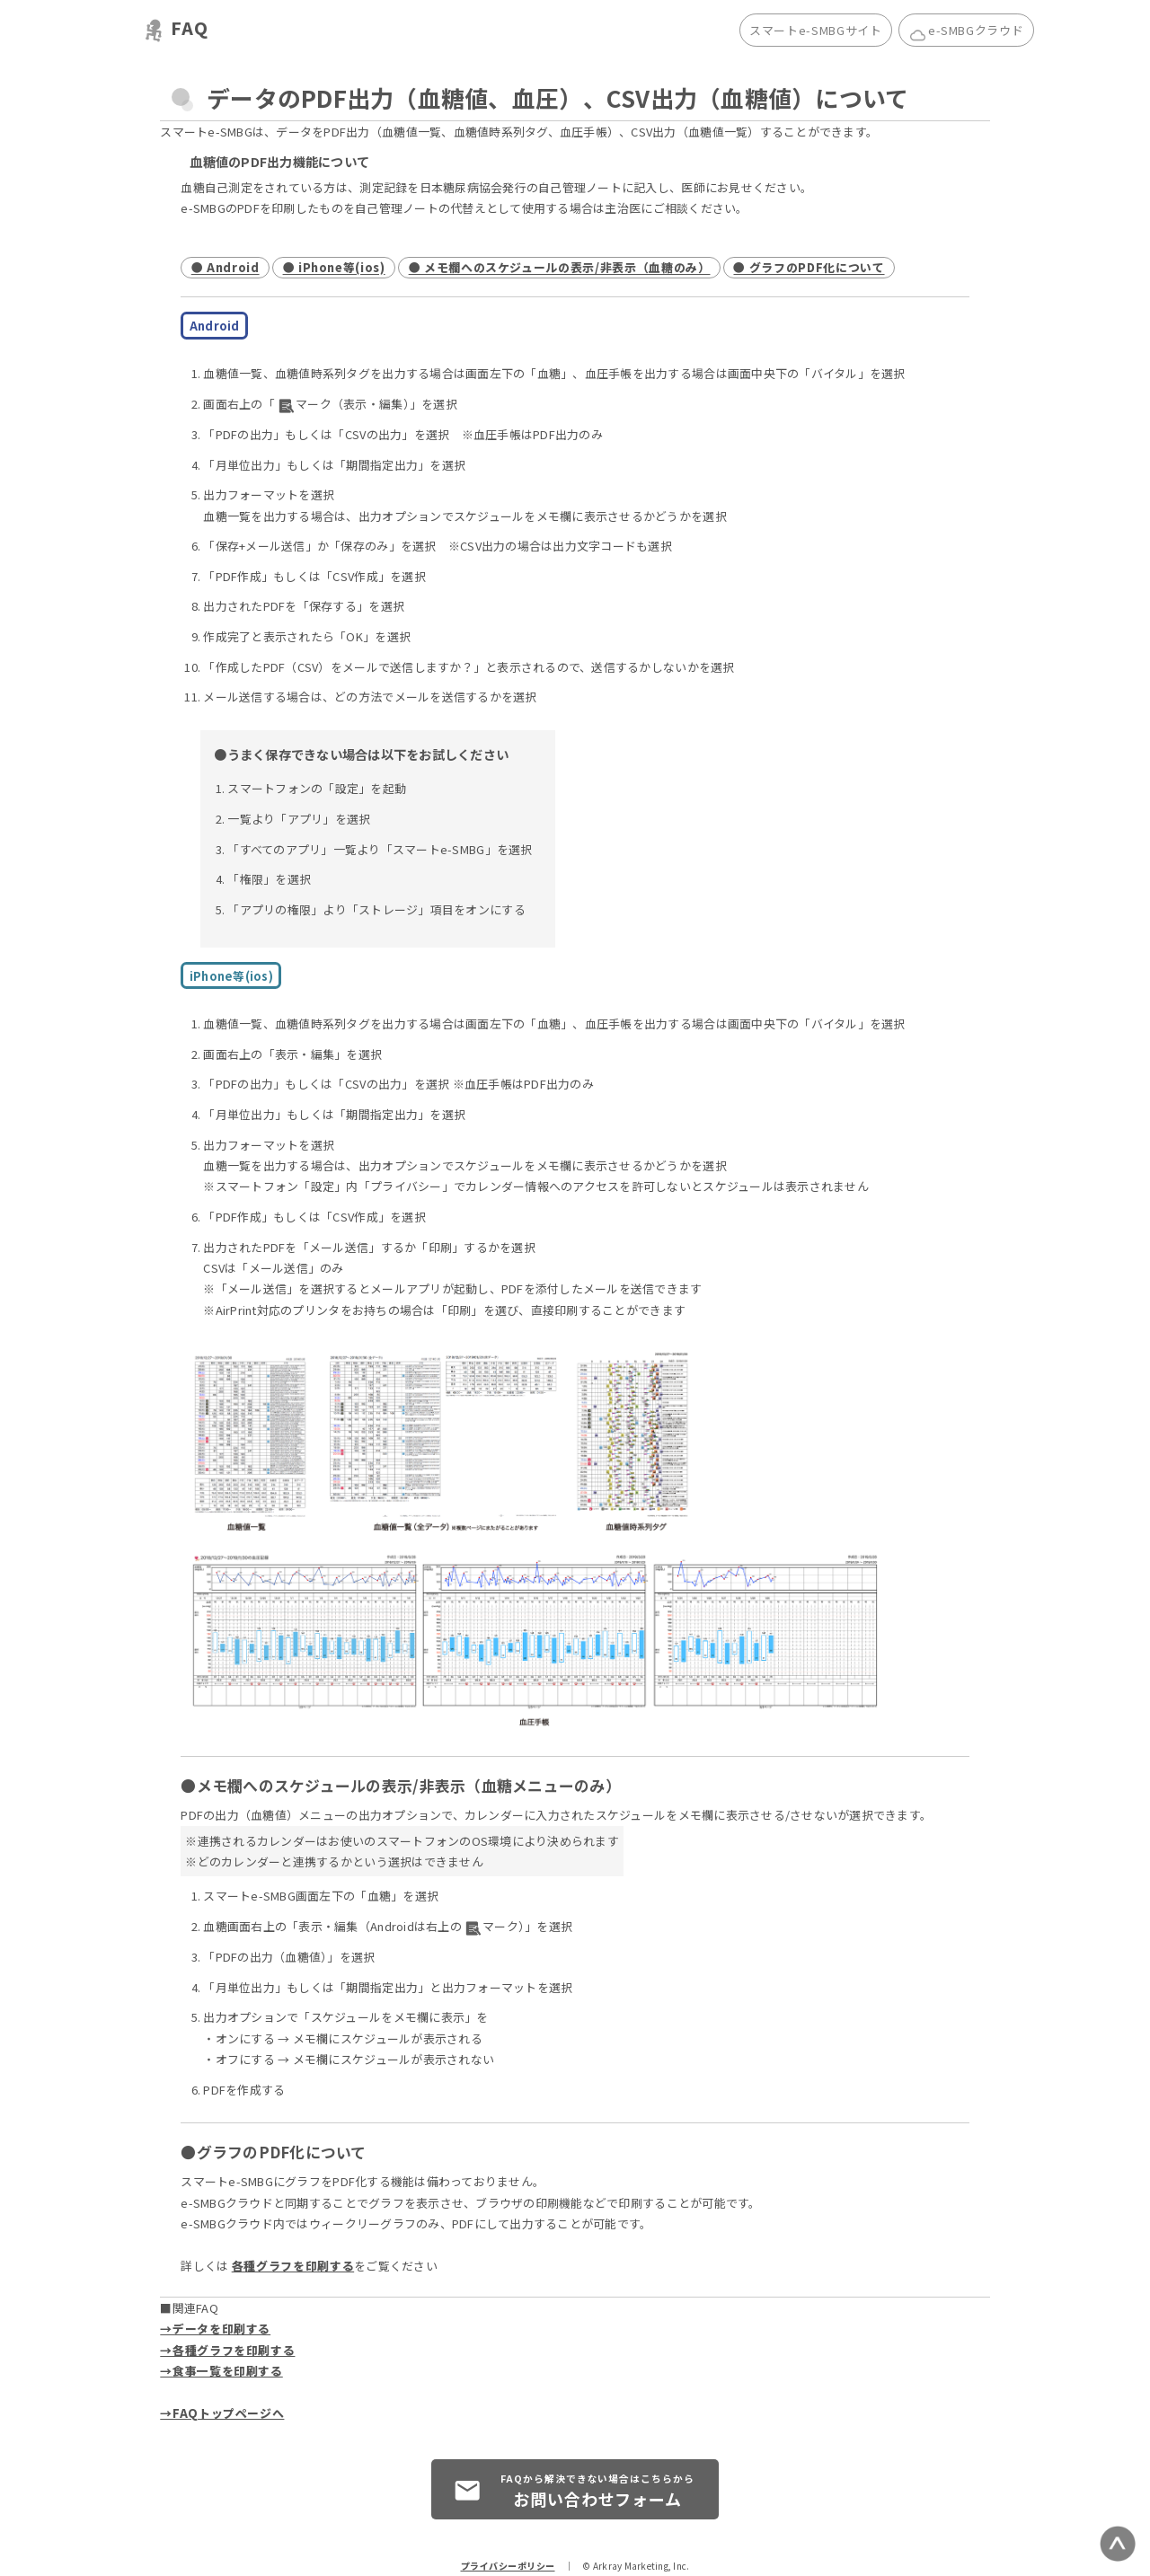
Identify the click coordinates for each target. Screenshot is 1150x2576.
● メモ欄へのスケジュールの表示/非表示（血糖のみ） (560, 268)
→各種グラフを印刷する (227, 2350)
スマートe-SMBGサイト (815, 30)
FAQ (189, 27)
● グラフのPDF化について (808, 268)
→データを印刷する (215, 2328)
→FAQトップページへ (222, 2413)
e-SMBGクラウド (966, 32)
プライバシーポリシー (508, 2565)
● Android (225, 268)
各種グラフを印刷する (293, 2265)
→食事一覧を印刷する (221, 2370)
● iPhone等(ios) (334, 268)
